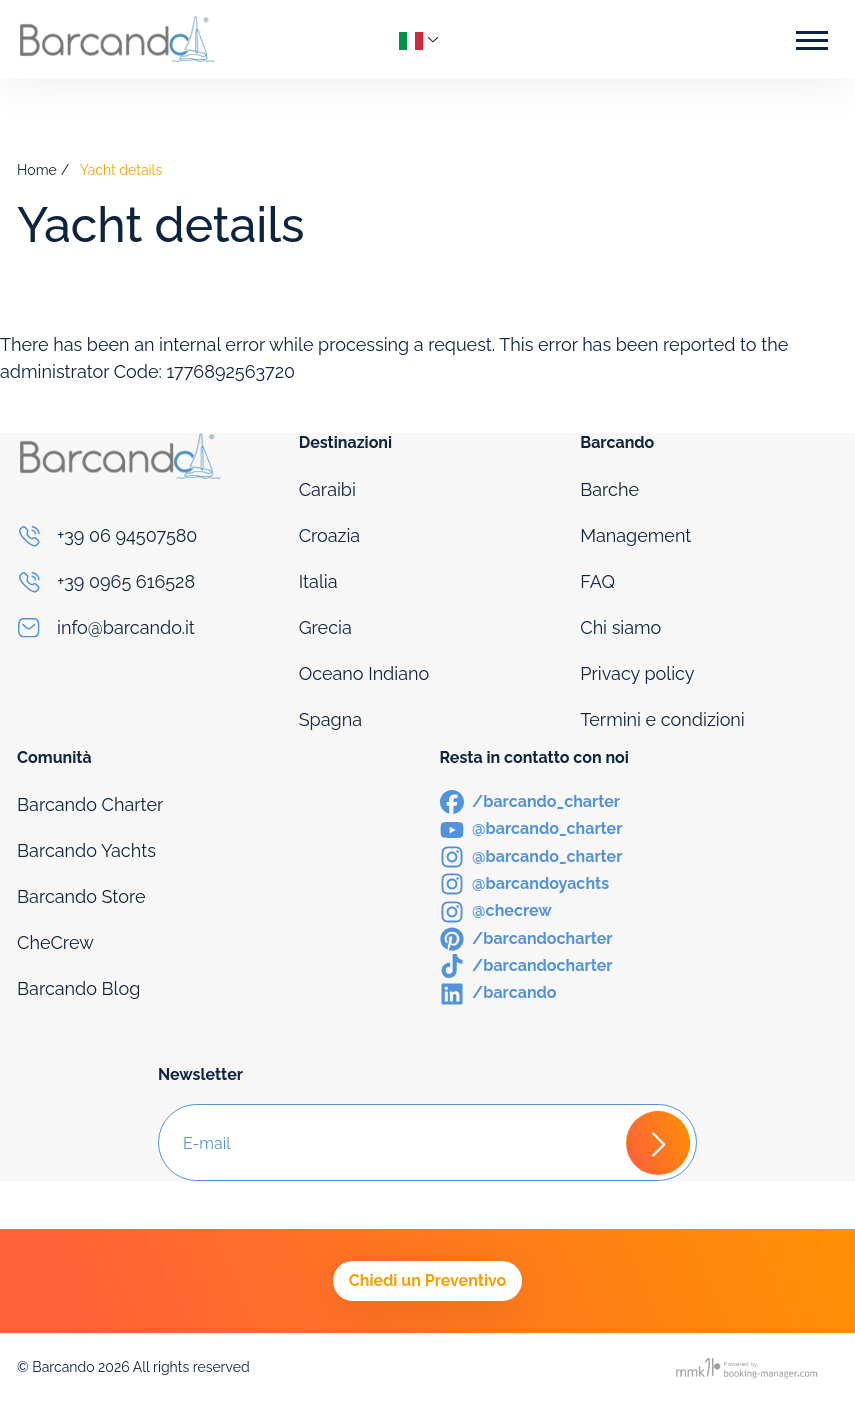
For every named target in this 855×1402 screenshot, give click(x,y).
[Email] (146, 628)
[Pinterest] (526, 937)
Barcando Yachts (86, 850)
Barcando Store (81, 896)
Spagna (330, 719)
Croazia (330, 535)
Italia (318, 581)
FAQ (597, 581)
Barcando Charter (90, 804)
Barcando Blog (78, 988)
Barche (609, 489)
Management (635, 535)
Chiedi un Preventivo (427, 1280)
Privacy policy (637, 673)
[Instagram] (531, 855)
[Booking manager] (748, 1367)
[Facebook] (530, 800)
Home (37, 170)
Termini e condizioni (662, 719)
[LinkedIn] (498, 991)
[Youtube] (531, 827)
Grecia (325, 627)
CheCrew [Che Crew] (55, 942)
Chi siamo (620, 627)
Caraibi (327, 489)
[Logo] (117, 38)
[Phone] (146, 536)
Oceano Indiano (364, 673)
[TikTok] (526, 964)
